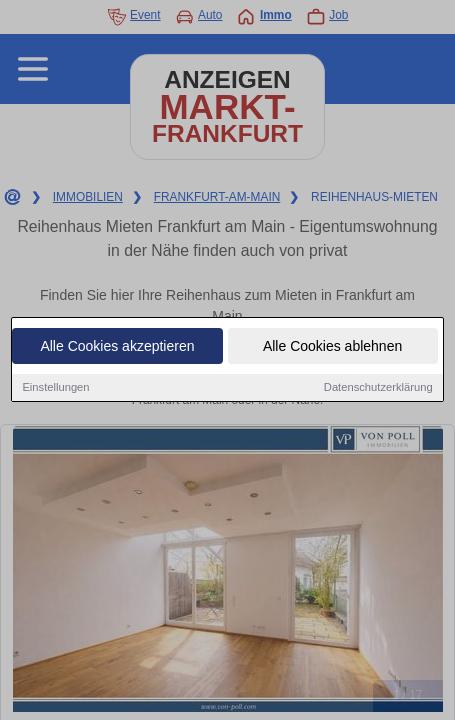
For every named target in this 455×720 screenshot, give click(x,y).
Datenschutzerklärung (378, 388)
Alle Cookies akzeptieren (117, 347)
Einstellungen (55, 388)
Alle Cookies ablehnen (332, 347)
